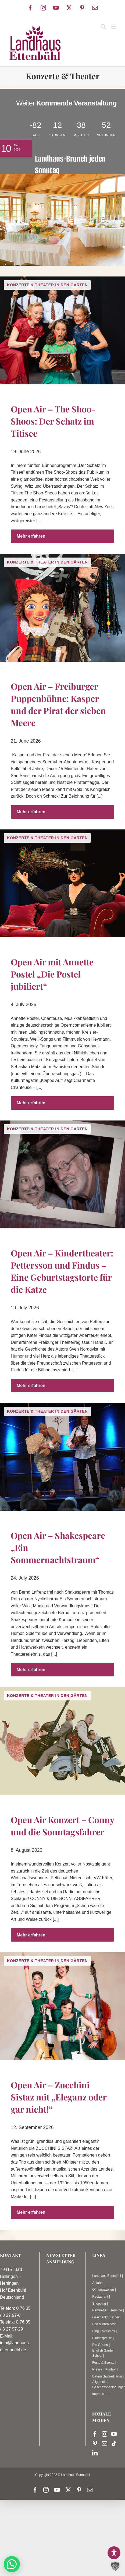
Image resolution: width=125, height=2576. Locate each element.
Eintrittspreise (102, 2338)
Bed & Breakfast (104, 2324)
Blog (95, 2331)
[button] (12, 2564)
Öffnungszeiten (103, 2289)
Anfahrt (97, 2283)
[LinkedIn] (95, 2453)
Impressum (100, 2394)
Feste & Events (103, 2363)
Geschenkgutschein (106, 2317)
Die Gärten (100, 2345)
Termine (116, 2310)
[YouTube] (114, 2434)
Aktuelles (108, 2331)
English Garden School (103, 2353)
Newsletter (100, 2310)
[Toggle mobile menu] (114, 26)
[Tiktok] (114, 2443)
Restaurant (100, 2296)
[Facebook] (95, 2434)
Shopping (99, 2303)
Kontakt (110, 2369)
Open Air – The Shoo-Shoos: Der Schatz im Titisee (53, 421)
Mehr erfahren (31, 536)
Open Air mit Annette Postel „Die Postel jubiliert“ (52, 974)
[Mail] (104, 2443)
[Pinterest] (95, 2443)
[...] (39, 520)
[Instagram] (104, 2434)
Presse (97, 2369)
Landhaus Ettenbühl (106, 2276)
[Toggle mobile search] (103, 26)
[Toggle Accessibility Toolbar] (114, 2553)
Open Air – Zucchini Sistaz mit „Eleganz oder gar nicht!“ (58, 2097)
